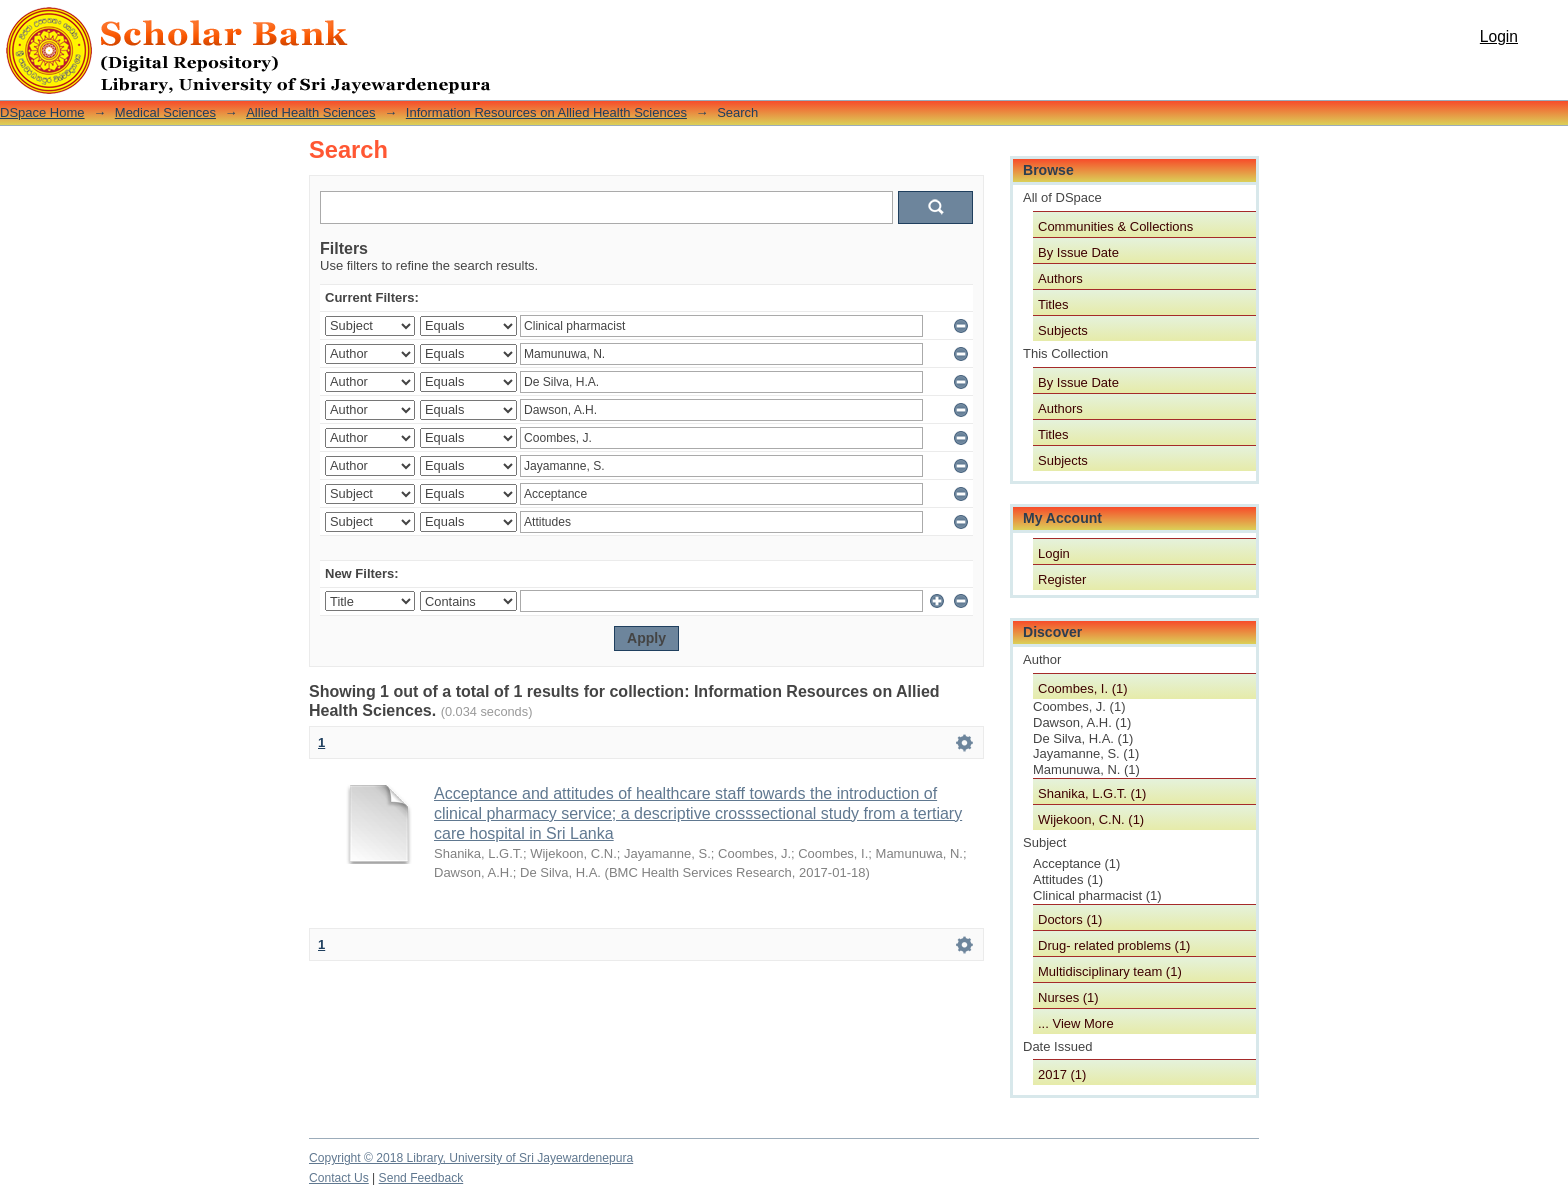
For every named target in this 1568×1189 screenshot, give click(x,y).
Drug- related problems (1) (1114, 945)
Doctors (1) (1070, 919)
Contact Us (339, 1178)
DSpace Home (42, 112)
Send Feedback (421, 1178)
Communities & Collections (1115, 226)
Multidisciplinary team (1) (1110, 971)
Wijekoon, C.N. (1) (1091, 819)
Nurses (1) (1068, 997)
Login (1499, 36)
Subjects (1063, 330)
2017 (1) (1062, 1074)
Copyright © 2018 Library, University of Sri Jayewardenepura (471, 1158)
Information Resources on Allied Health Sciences (546, 112)
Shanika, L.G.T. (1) (1092, 793)
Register (1062, 579)
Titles (1053, 304)
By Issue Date (1078, 252)
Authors (1060, 278)
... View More (1076, 1023)
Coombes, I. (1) (1083, 688)
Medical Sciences (165, 112)
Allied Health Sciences (310, 112)
